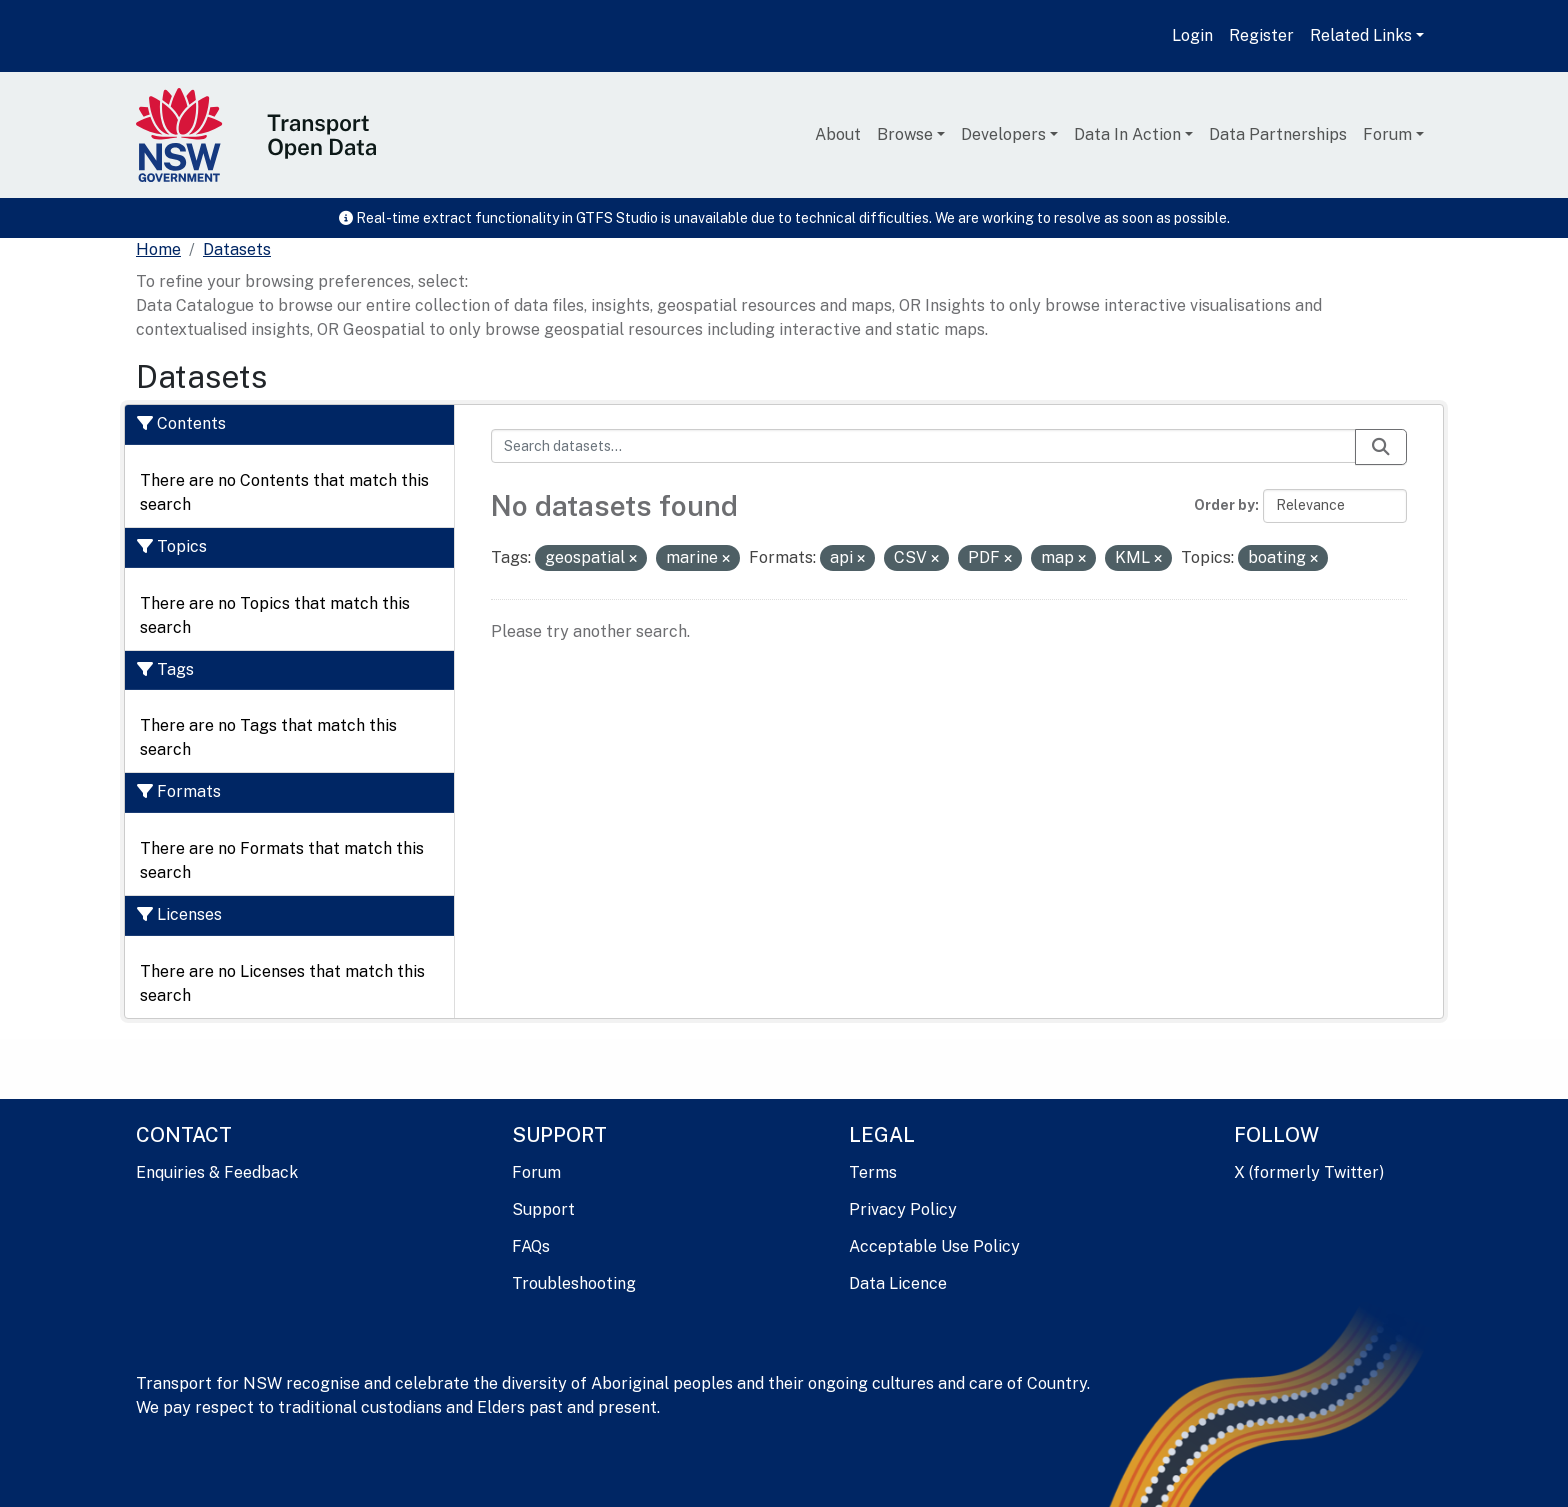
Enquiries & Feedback (217, 1172)
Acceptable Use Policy (934, 1246)
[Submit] (1381, 447)
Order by (1224, 505)
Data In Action (1127, 134)
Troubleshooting (574, 1283)
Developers (1003, 134)
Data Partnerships (1278, 134)
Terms (873, 1172)
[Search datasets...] (924, 446)
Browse (905, 134)
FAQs (531, 1246)
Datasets (237, 249)
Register (1261, 35)
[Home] (158, 250)
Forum (1387, 134)
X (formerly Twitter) (1309, 1172)
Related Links (1361, 35)
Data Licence (898, 1283)
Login (1192, 35)
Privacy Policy (903, 1209)
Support (543, 1209)
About (838, 134)
